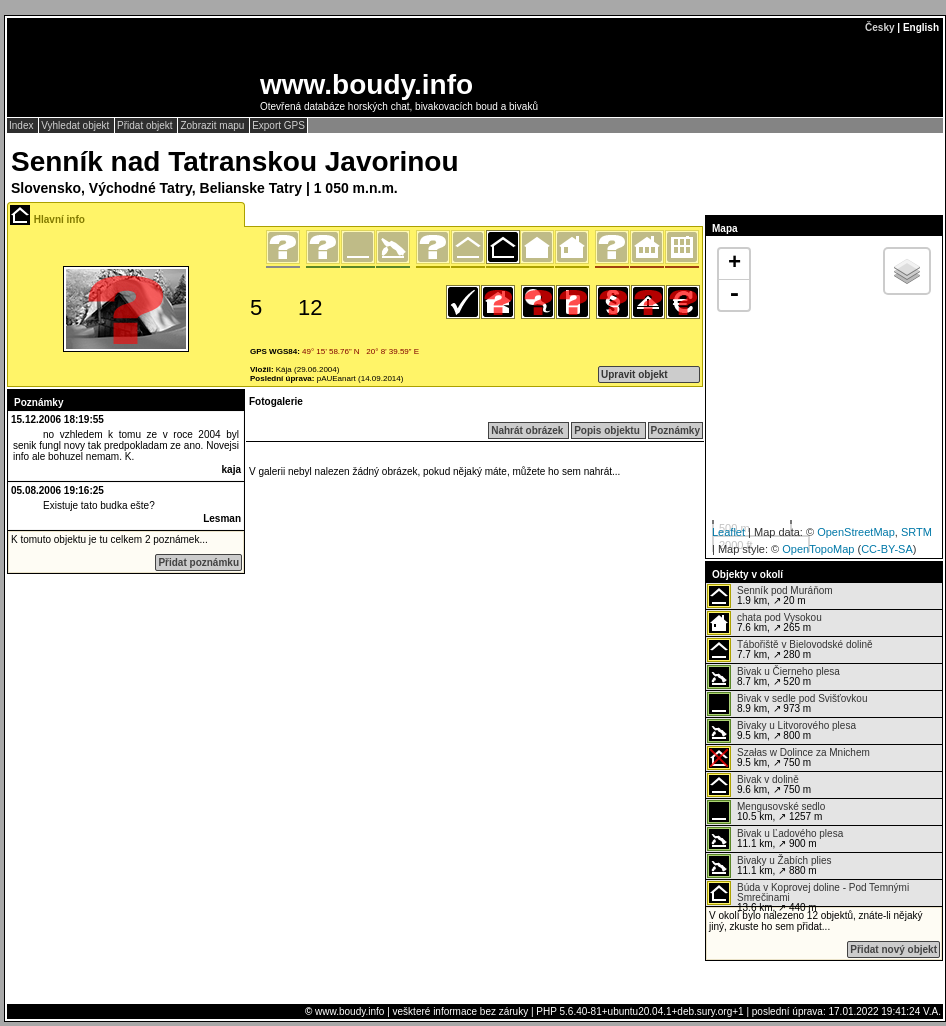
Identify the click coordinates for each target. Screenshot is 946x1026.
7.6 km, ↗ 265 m (764, 623)
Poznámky (675, 430)
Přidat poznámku (198, 562)
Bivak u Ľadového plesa (790, 833)
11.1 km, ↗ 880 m (769, 866)
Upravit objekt (634, 374)
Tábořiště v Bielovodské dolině (805, 644)
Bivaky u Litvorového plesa (796, 725)
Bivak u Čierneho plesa (788, 671)
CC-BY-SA (887, 549)
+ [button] (734, 264)
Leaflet (728, 532)
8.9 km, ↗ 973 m (787, 704)
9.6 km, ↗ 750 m (759, 785)
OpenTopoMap (818, 549)
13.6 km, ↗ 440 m (808, 893)
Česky (879, 27)
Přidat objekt (146, 125)
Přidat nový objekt (893, 949)
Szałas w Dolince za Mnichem (803, 752)
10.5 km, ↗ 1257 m (766, 812)
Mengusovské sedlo (781, 806)
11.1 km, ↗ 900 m (775, 839)
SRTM (916, 532)
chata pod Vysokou (779, 617)
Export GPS (278, 125)
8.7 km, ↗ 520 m (773, 677)
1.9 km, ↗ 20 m (770, 596)
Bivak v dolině (768, 779)
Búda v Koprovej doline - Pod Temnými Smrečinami (823, 892)
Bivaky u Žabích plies (784, 860)
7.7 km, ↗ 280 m (790, 650)
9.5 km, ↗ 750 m (788, 758)
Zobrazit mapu (213, 125)
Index (22, 125)
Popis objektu (608, 430)
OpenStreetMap (856, 532)
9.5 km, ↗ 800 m (781, 731)
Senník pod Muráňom (785, 590)
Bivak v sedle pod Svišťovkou (802, 698)
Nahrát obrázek (528, 430)
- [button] (734, 295)
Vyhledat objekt (76, 125)
